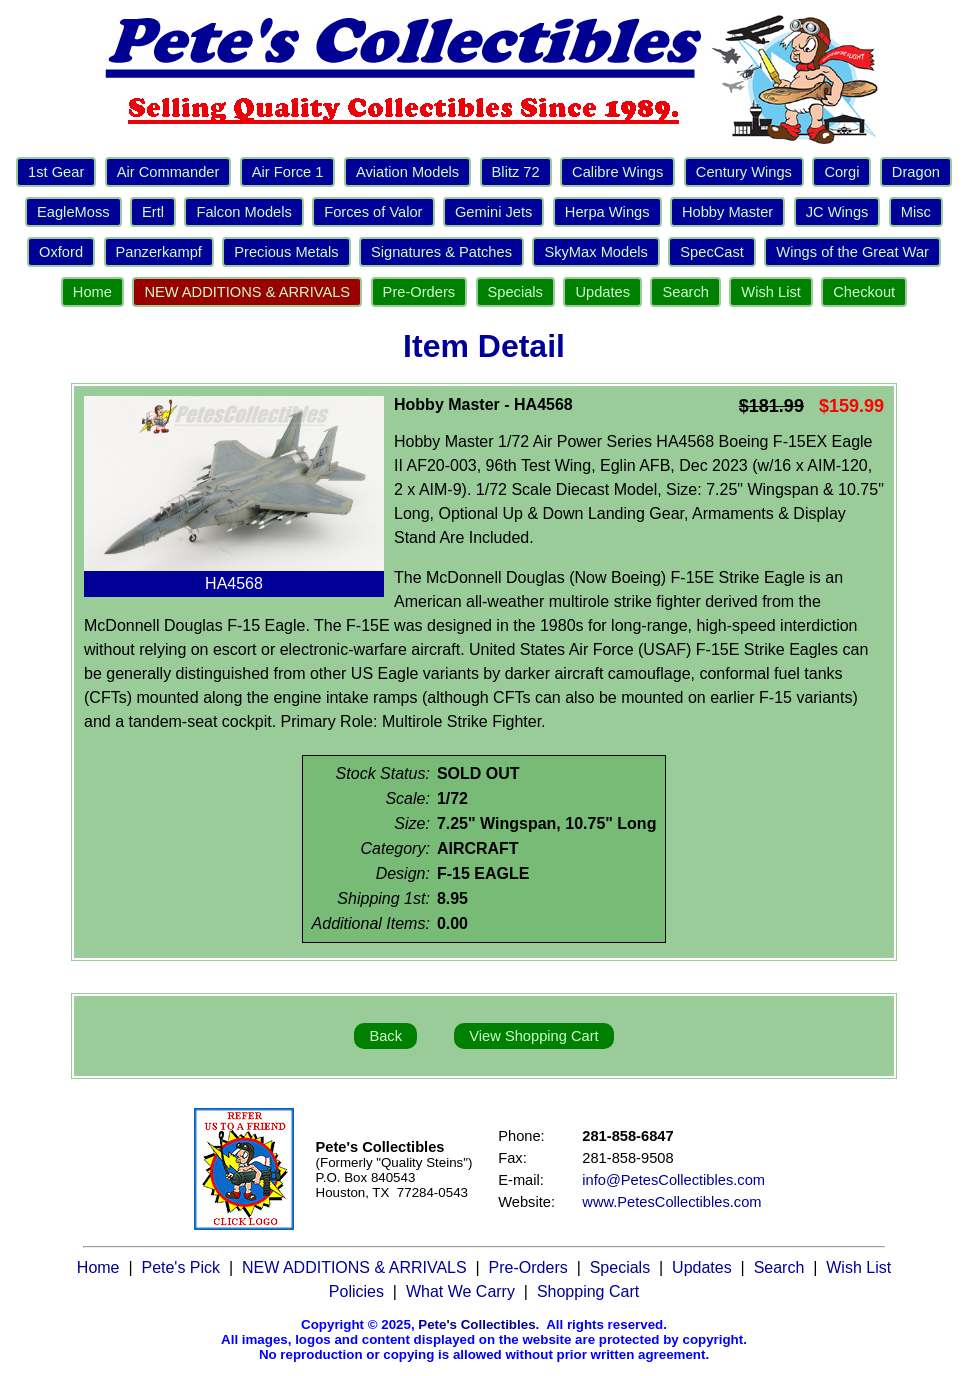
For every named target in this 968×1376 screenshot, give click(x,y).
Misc (916, 212)
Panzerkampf (159, 252)
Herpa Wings (607, 212)
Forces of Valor (373, 212)
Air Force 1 (288, 172)
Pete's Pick (180, 1267)
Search (685, 292)
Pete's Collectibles (476, 1324)
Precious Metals (286, 252)
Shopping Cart (588, 1291)
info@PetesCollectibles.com (673, 1180)
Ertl (153, 212)
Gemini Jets (493, 212)
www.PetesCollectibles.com (671, 1202)
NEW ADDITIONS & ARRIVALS (247, 292)
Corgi (841, 172)
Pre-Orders (419, 292)
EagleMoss (73, 212)
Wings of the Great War (852, 252)
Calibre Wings (617, 172)
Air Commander (168, 172)
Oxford (61, 252)
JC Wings (837, 212)
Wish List (770, 292)
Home (92, 292)
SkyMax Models (595, 252)
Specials (515, 292)
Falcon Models (243, 212)
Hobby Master (727, 212)
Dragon (916, 172)
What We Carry (460, 1291)
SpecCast (712, 252)
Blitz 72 (516, 172)
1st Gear (56, 172)
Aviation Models (407, 172)
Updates (602, 292)
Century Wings (744, 172)
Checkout (864, 292)
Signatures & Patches (441, 252)
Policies (356, 1291)
